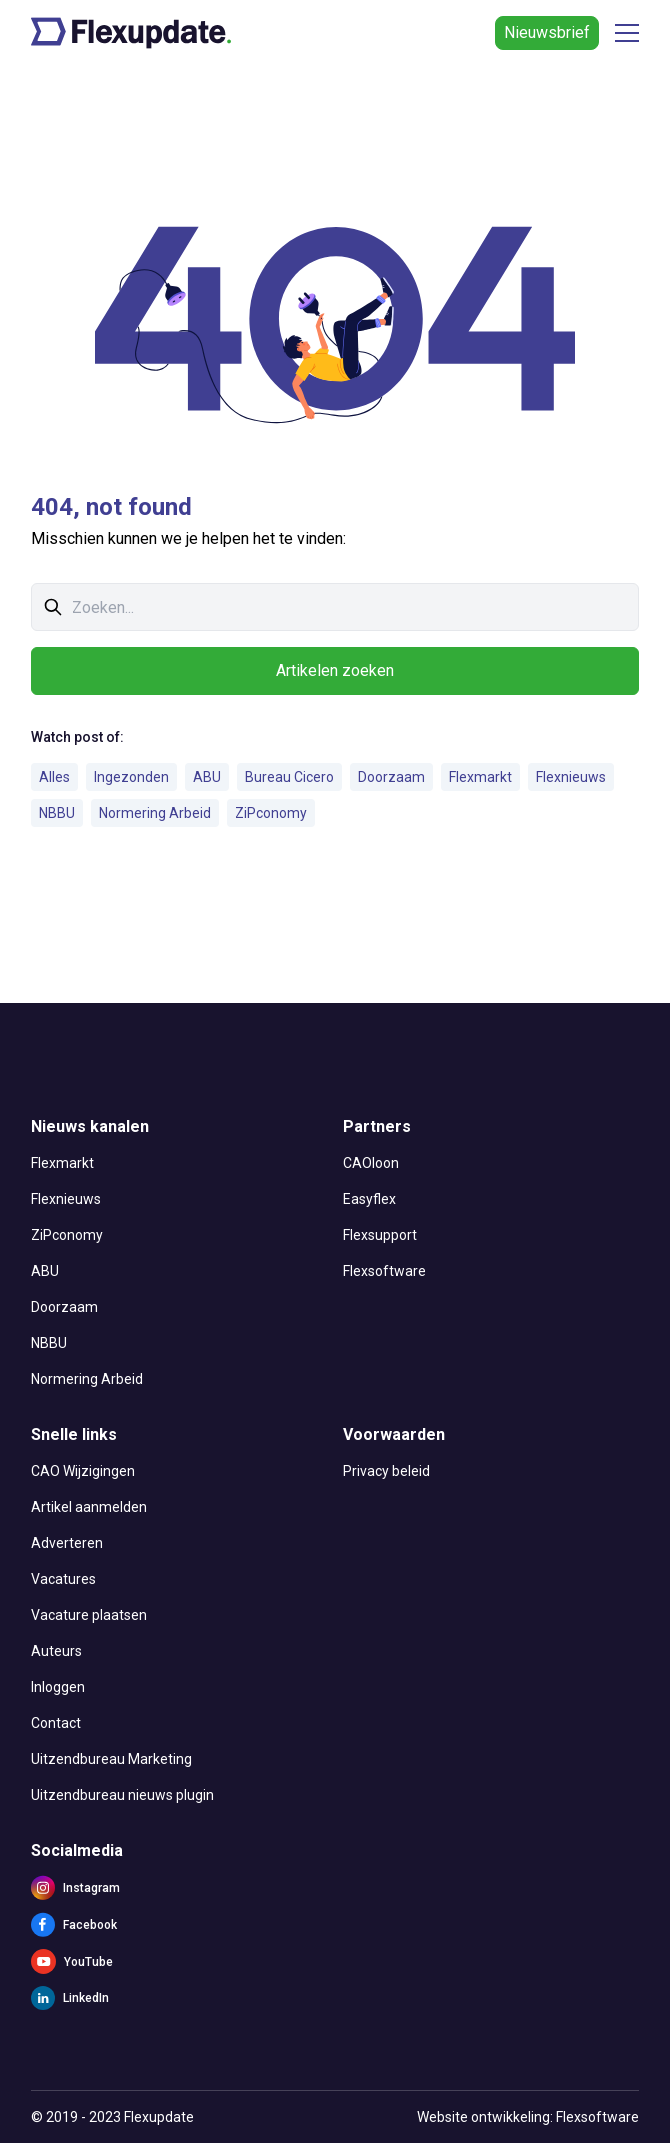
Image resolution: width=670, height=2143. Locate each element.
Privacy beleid (386, 1471)
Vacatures (63, 1579)
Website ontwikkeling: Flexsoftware (528, 2117)
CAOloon (371, 1163)
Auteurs (56, 1651)
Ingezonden (131, 777)
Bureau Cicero (289, 777)
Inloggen (58, 1687)
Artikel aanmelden (89, 1507)
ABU (207, 777)
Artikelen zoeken (335, 670)
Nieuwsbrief (547, 32)
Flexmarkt (480, 777)
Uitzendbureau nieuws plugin (122, 1795)
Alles (54, 777)
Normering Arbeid (155, 813)
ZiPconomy (271, 813)
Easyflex (369, 1199)
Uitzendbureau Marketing (111, 1759)
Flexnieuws (571, 777)
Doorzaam (391, 777)
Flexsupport (380, 1235)
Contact (56, 1723)
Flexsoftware (384, 1271)
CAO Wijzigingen (83, 1471)
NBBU (57, 813)
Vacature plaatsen (89, 1615)
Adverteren (67, 1543)
